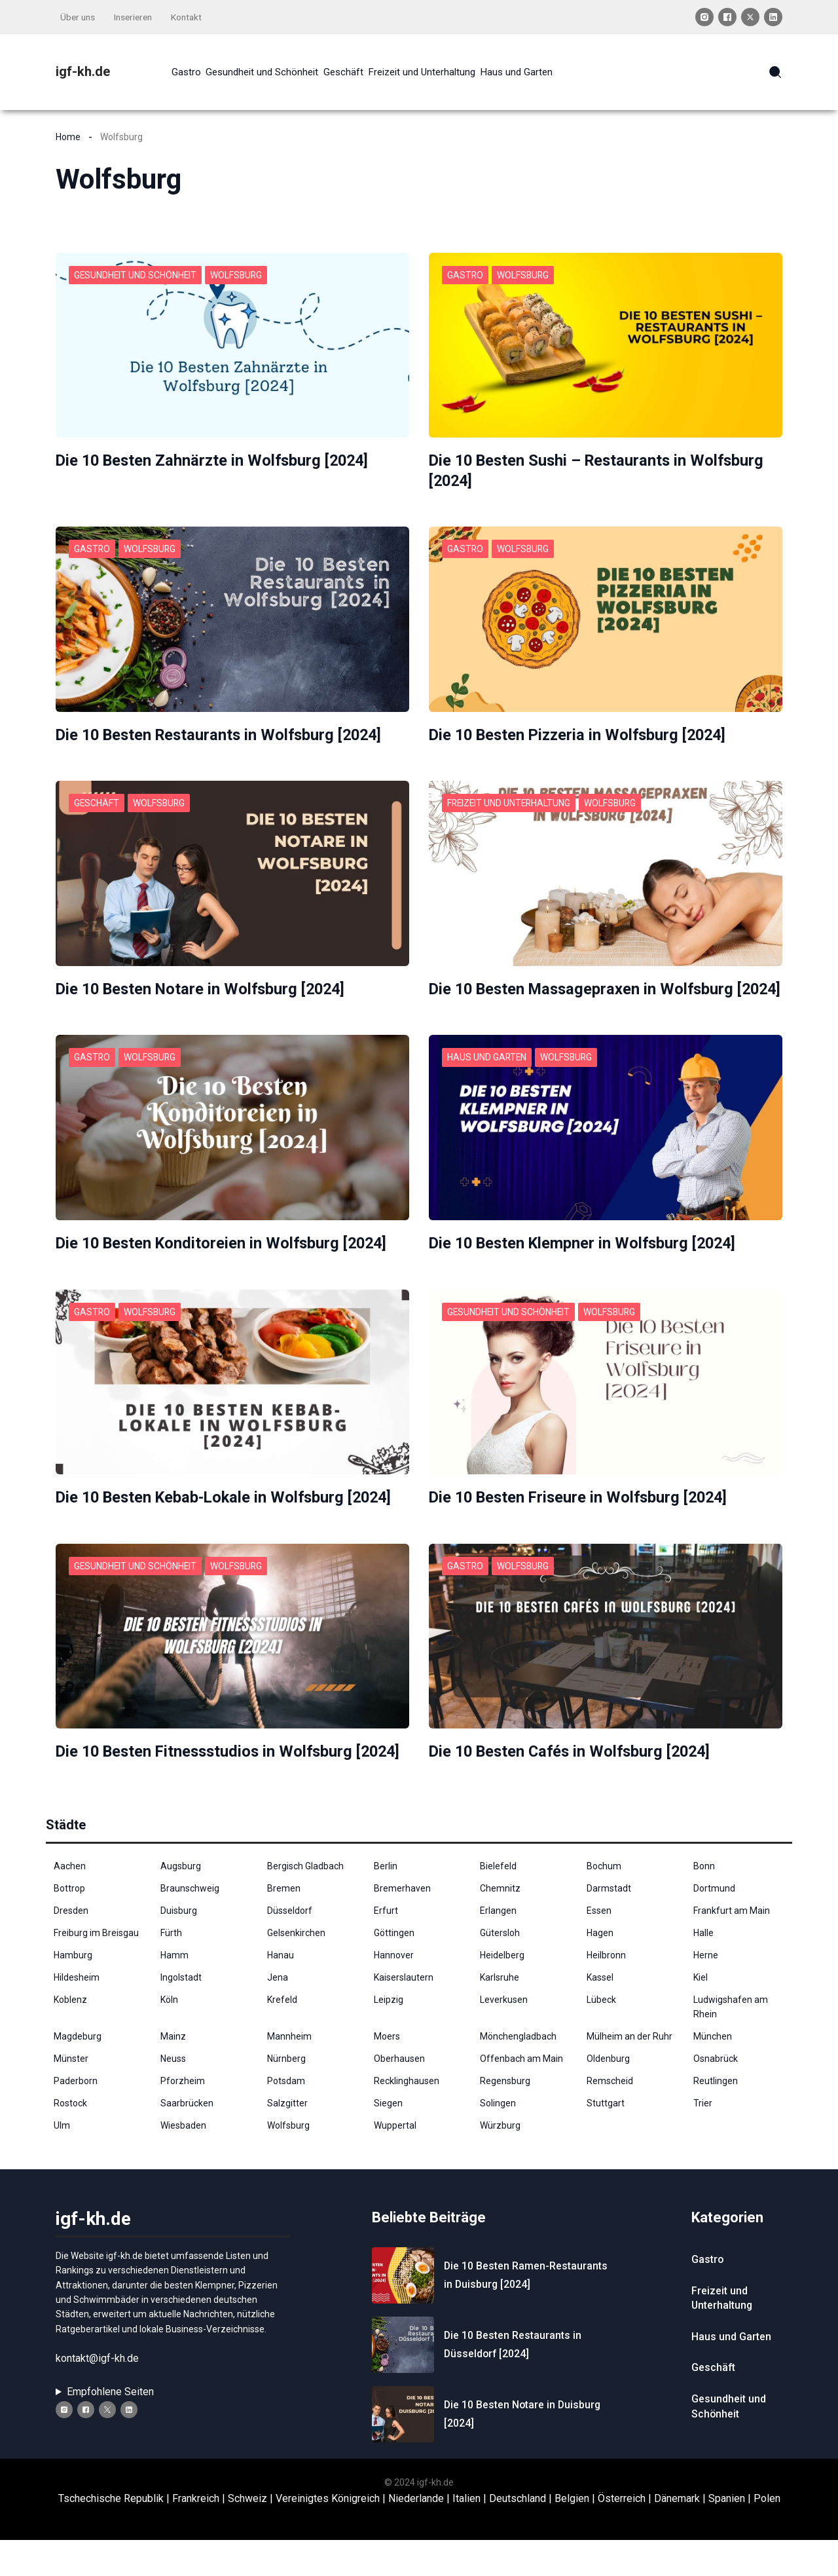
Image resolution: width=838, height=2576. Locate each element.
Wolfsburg (238, 274)
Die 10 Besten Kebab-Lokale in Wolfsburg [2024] (228, 1514)
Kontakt (192, 17)
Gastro (465, 274)
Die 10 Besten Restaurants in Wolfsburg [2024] (223, 733)
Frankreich (195, 2535)
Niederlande (416, 2535)
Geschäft (97, 801)
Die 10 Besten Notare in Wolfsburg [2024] (204, 987)
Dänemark (677, 2535)
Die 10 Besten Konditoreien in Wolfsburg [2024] (225, 1260)
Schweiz (247, 2535)
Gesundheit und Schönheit (136, 274)
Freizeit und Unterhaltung (510, 801)
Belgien (572, 2535)
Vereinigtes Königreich (328, 2535)
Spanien (726, 2535)
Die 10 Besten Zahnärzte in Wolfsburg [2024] (216, 459)
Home (68, 135)
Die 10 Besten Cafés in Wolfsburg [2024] (574, 1768)
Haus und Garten (487, 1075)
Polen (767, 2535)
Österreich (622, 2535)
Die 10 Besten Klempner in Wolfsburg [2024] (586, 1260)
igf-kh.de (83, 71)
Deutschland (517, 2535)
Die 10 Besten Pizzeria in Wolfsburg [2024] (582, 733)
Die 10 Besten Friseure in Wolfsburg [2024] (582, 1514)
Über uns (78, 17)
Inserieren (136, 17)
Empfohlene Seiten (110, 2428)
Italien (466, 2535)
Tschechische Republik (111, 2535)
